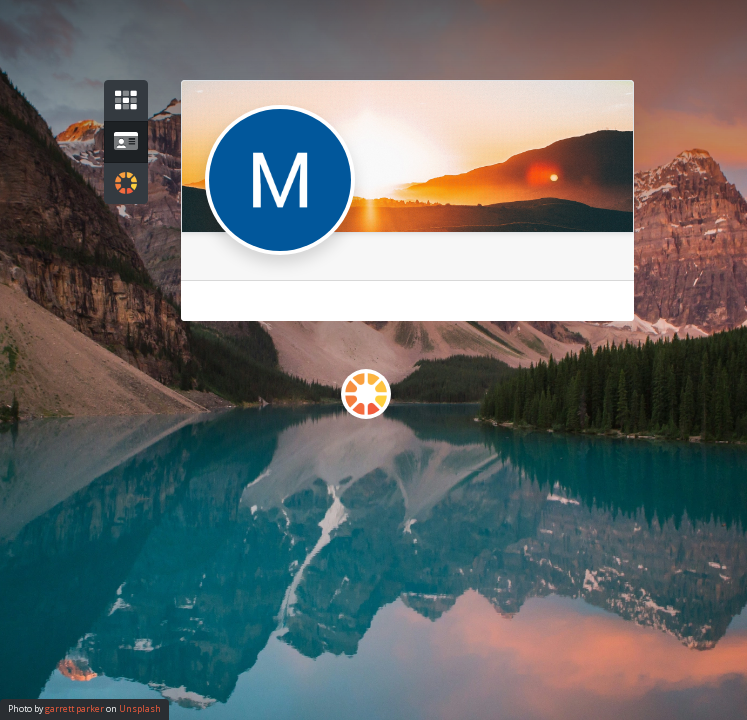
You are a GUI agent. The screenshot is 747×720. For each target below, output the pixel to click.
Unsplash (140, 709)
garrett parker (74, 709)
